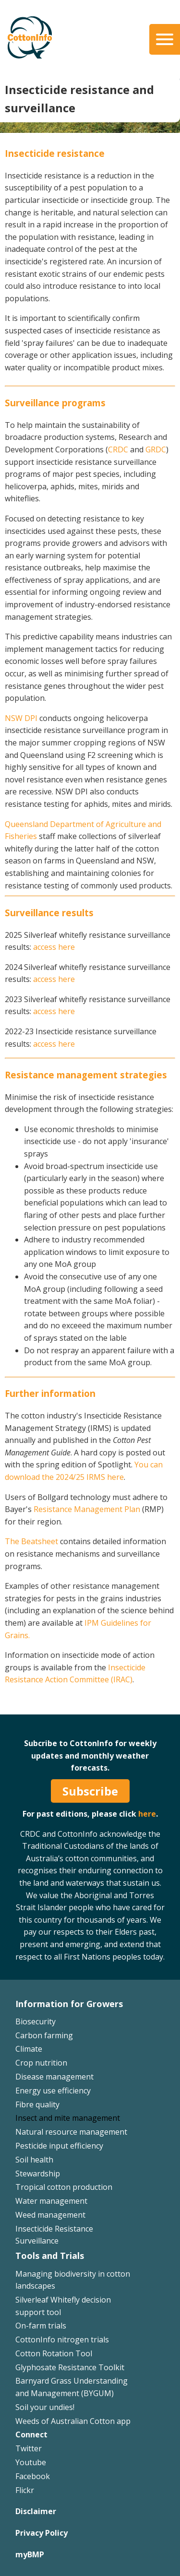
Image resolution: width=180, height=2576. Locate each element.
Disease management (54, 2076)
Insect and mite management (67, 2118)
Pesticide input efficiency (59, 2145)
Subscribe (90, 1791)
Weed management (50, 2215)
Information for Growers (69, 2003)
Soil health (34, 2159)
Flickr (24, 2490)
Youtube (30, 2462)
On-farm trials (40, 2325)
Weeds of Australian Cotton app (73, 2421)
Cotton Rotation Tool (53, 2353)
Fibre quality (37, 2104)
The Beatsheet (31, 1541)
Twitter (28, 2448)
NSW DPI (21, 718)
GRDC (155, 449)
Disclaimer (35, 2511)
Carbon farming (44, 2035)
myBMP (29, 2554)
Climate (28, 2049)
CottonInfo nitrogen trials (62, 2339)
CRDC (118, 449)
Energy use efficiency (53, 2090)
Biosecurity (35, 2021)
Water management (51, 2201)
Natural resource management (71, 2132)
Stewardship (37, 2173)
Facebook (32, 2476)
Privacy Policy (41, 2533)
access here (54, 947)
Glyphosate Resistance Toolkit (69, 2367)
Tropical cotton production (63, 2187)
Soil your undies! (44, 2407)
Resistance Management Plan (87, 1509)
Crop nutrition (41, 2062)
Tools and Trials (49, 2255)
